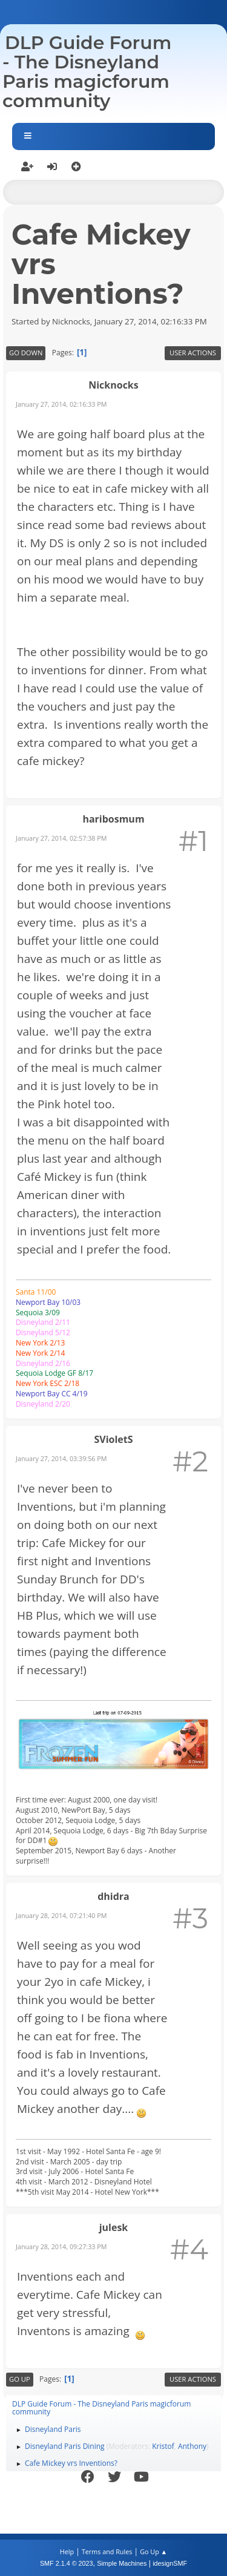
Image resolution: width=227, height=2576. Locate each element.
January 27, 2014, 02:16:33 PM (61, 404)
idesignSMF (170, 2563)
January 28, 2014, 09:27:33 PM (61, 2246)
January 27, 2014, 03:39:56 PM (61, 1458)
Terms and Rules (107, 2551)
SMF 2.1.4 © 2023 (66, 2563)
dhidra (113, 1896)
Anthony (192, 2446)
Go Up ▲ (153, 2551)
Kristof (163, 2446)
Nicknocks (113, 385)
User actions (192, 352)
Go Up (19, 2379)
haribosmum (113, 819)
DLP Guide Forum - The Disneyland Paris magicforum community (86, 71)
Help (67, 2551)
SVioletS (113, 1439)
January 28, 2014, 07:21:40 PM (61, 1915)
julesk (113, 2227)
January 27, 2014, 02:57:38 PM (61, 838)
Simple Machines (121, 2563)
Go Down (25, 352)
